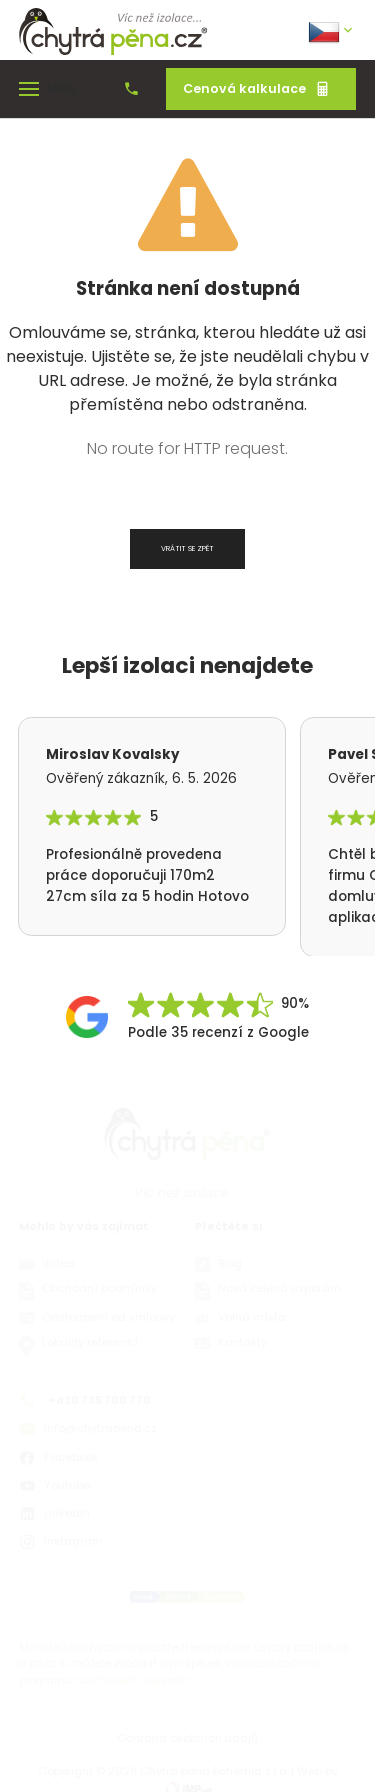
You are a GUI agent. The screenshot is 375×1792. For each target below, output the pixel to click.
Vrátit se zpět (187, 548)
